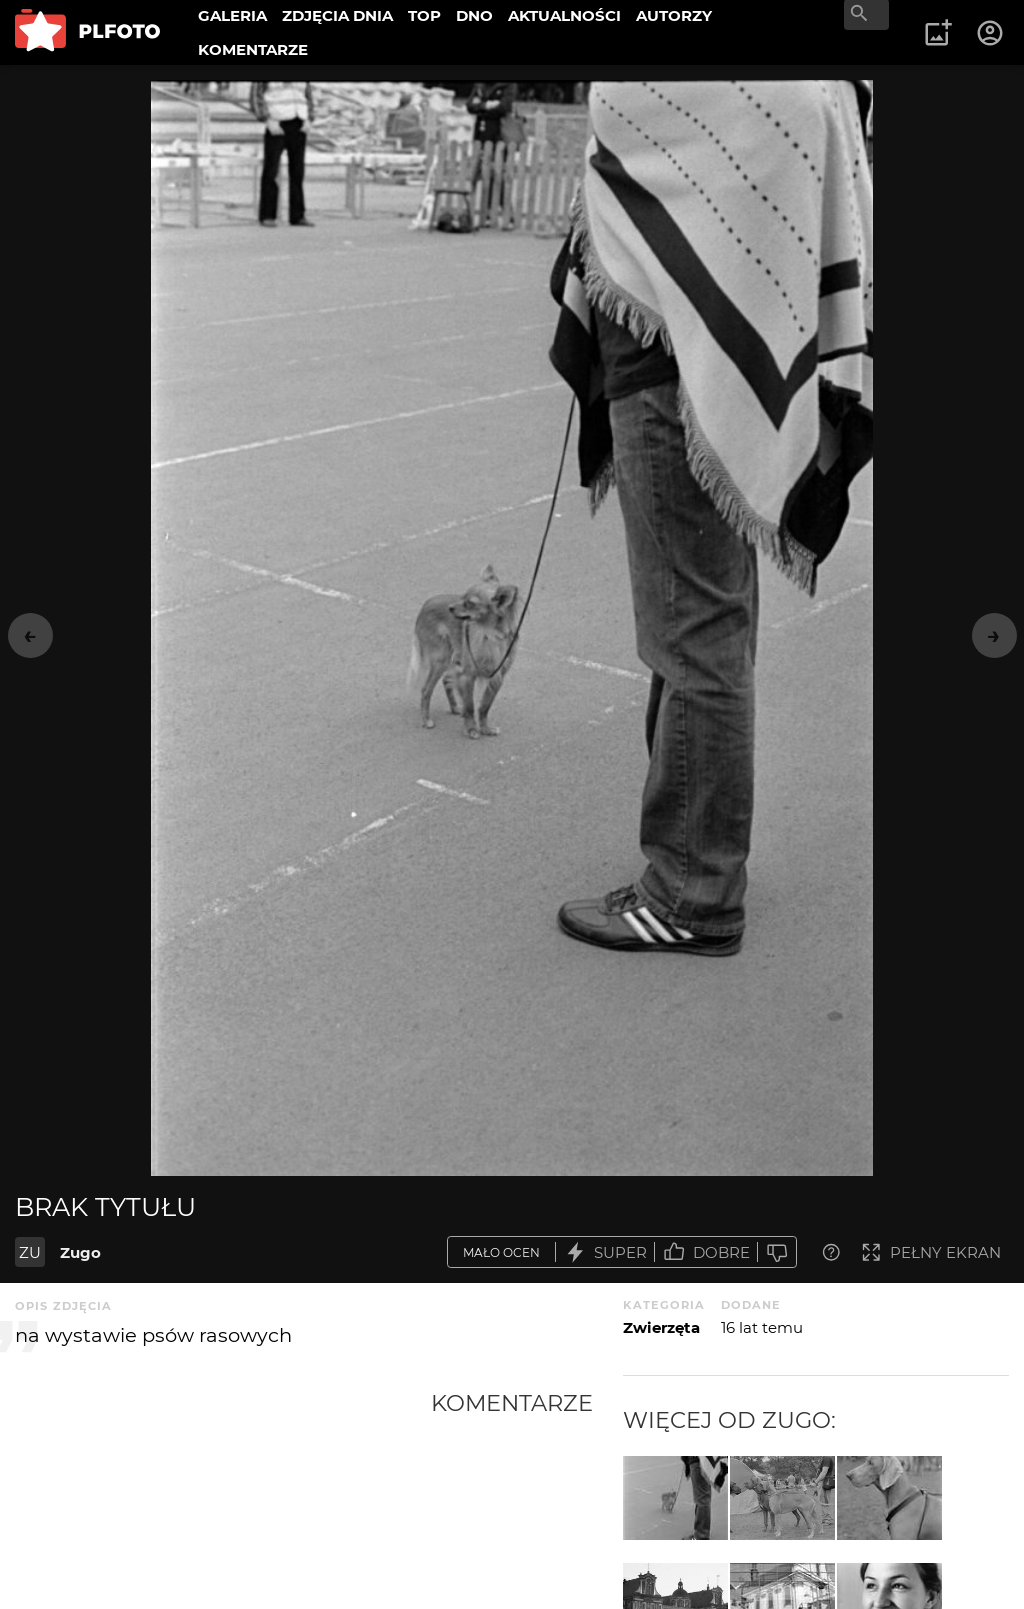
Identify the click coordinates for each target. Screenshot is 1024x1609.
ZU (30, 1252)
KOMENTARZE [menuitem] (253, 49)
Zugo (80, 1252)
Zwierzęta (661, 1327)
